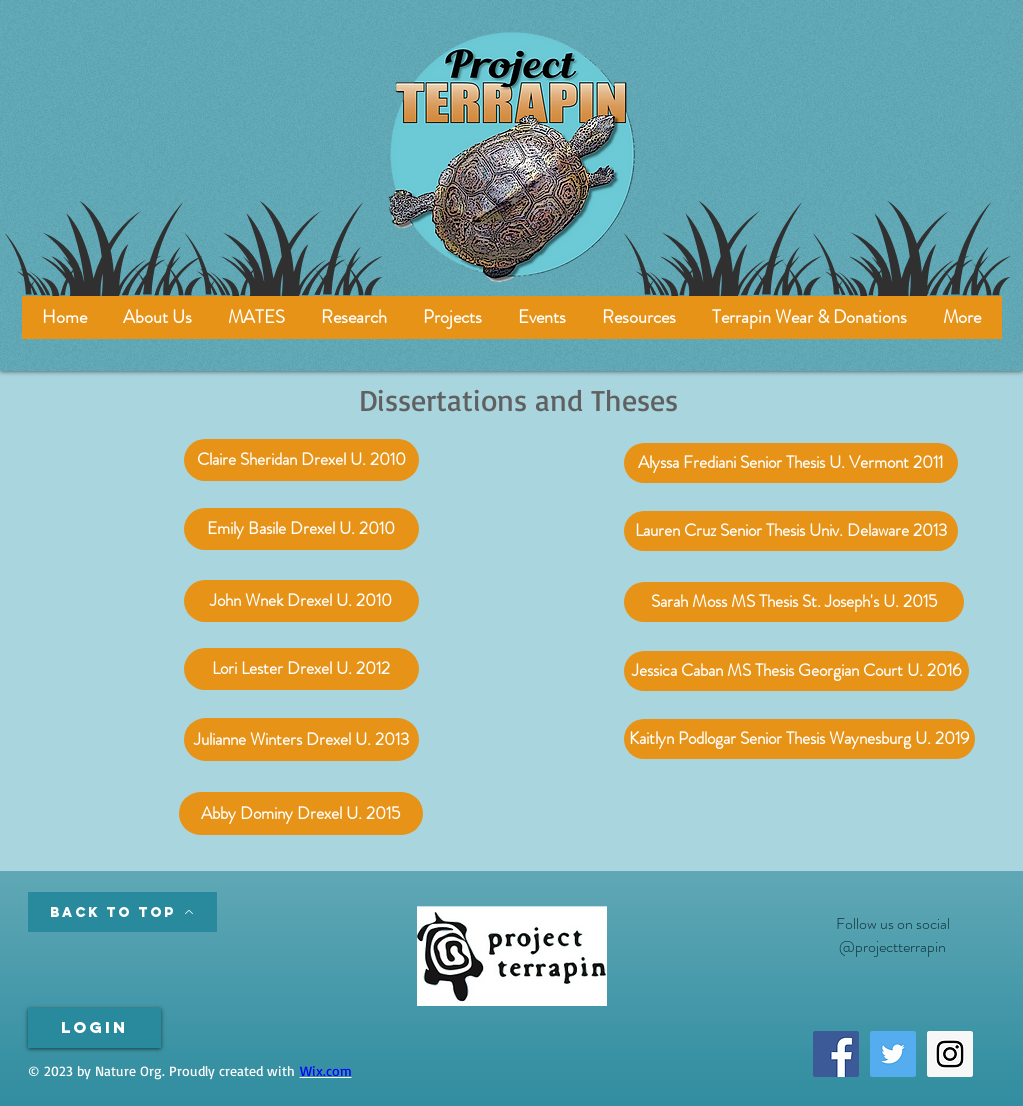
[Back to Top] (122, 912)
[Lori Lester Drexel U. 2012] (301, 669)
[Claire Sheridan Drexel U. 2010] (301, 460)
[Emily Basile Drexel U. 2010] (301, 529)
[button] (256, 317)
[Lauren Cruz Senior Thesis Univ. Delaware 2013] (791, 531)
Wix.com (326, 1070)
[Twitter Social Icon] (893, 1054)
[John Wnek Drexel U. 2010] (301, 601)
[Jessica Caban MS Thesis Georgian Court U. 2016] (796, 671)
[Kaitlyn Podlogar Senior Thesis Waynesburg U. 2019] (799, 739)
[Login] (94, 1028)
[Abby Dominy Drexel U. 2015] (301, 813)
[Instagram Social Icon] (950, 1054)
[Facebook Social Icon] (836, 1054)
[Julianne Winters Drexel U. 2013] (301, 739)
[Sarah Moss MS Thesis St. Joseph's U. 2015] (794, 602)
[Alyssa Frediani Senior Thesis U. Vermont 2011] (791, 463)
